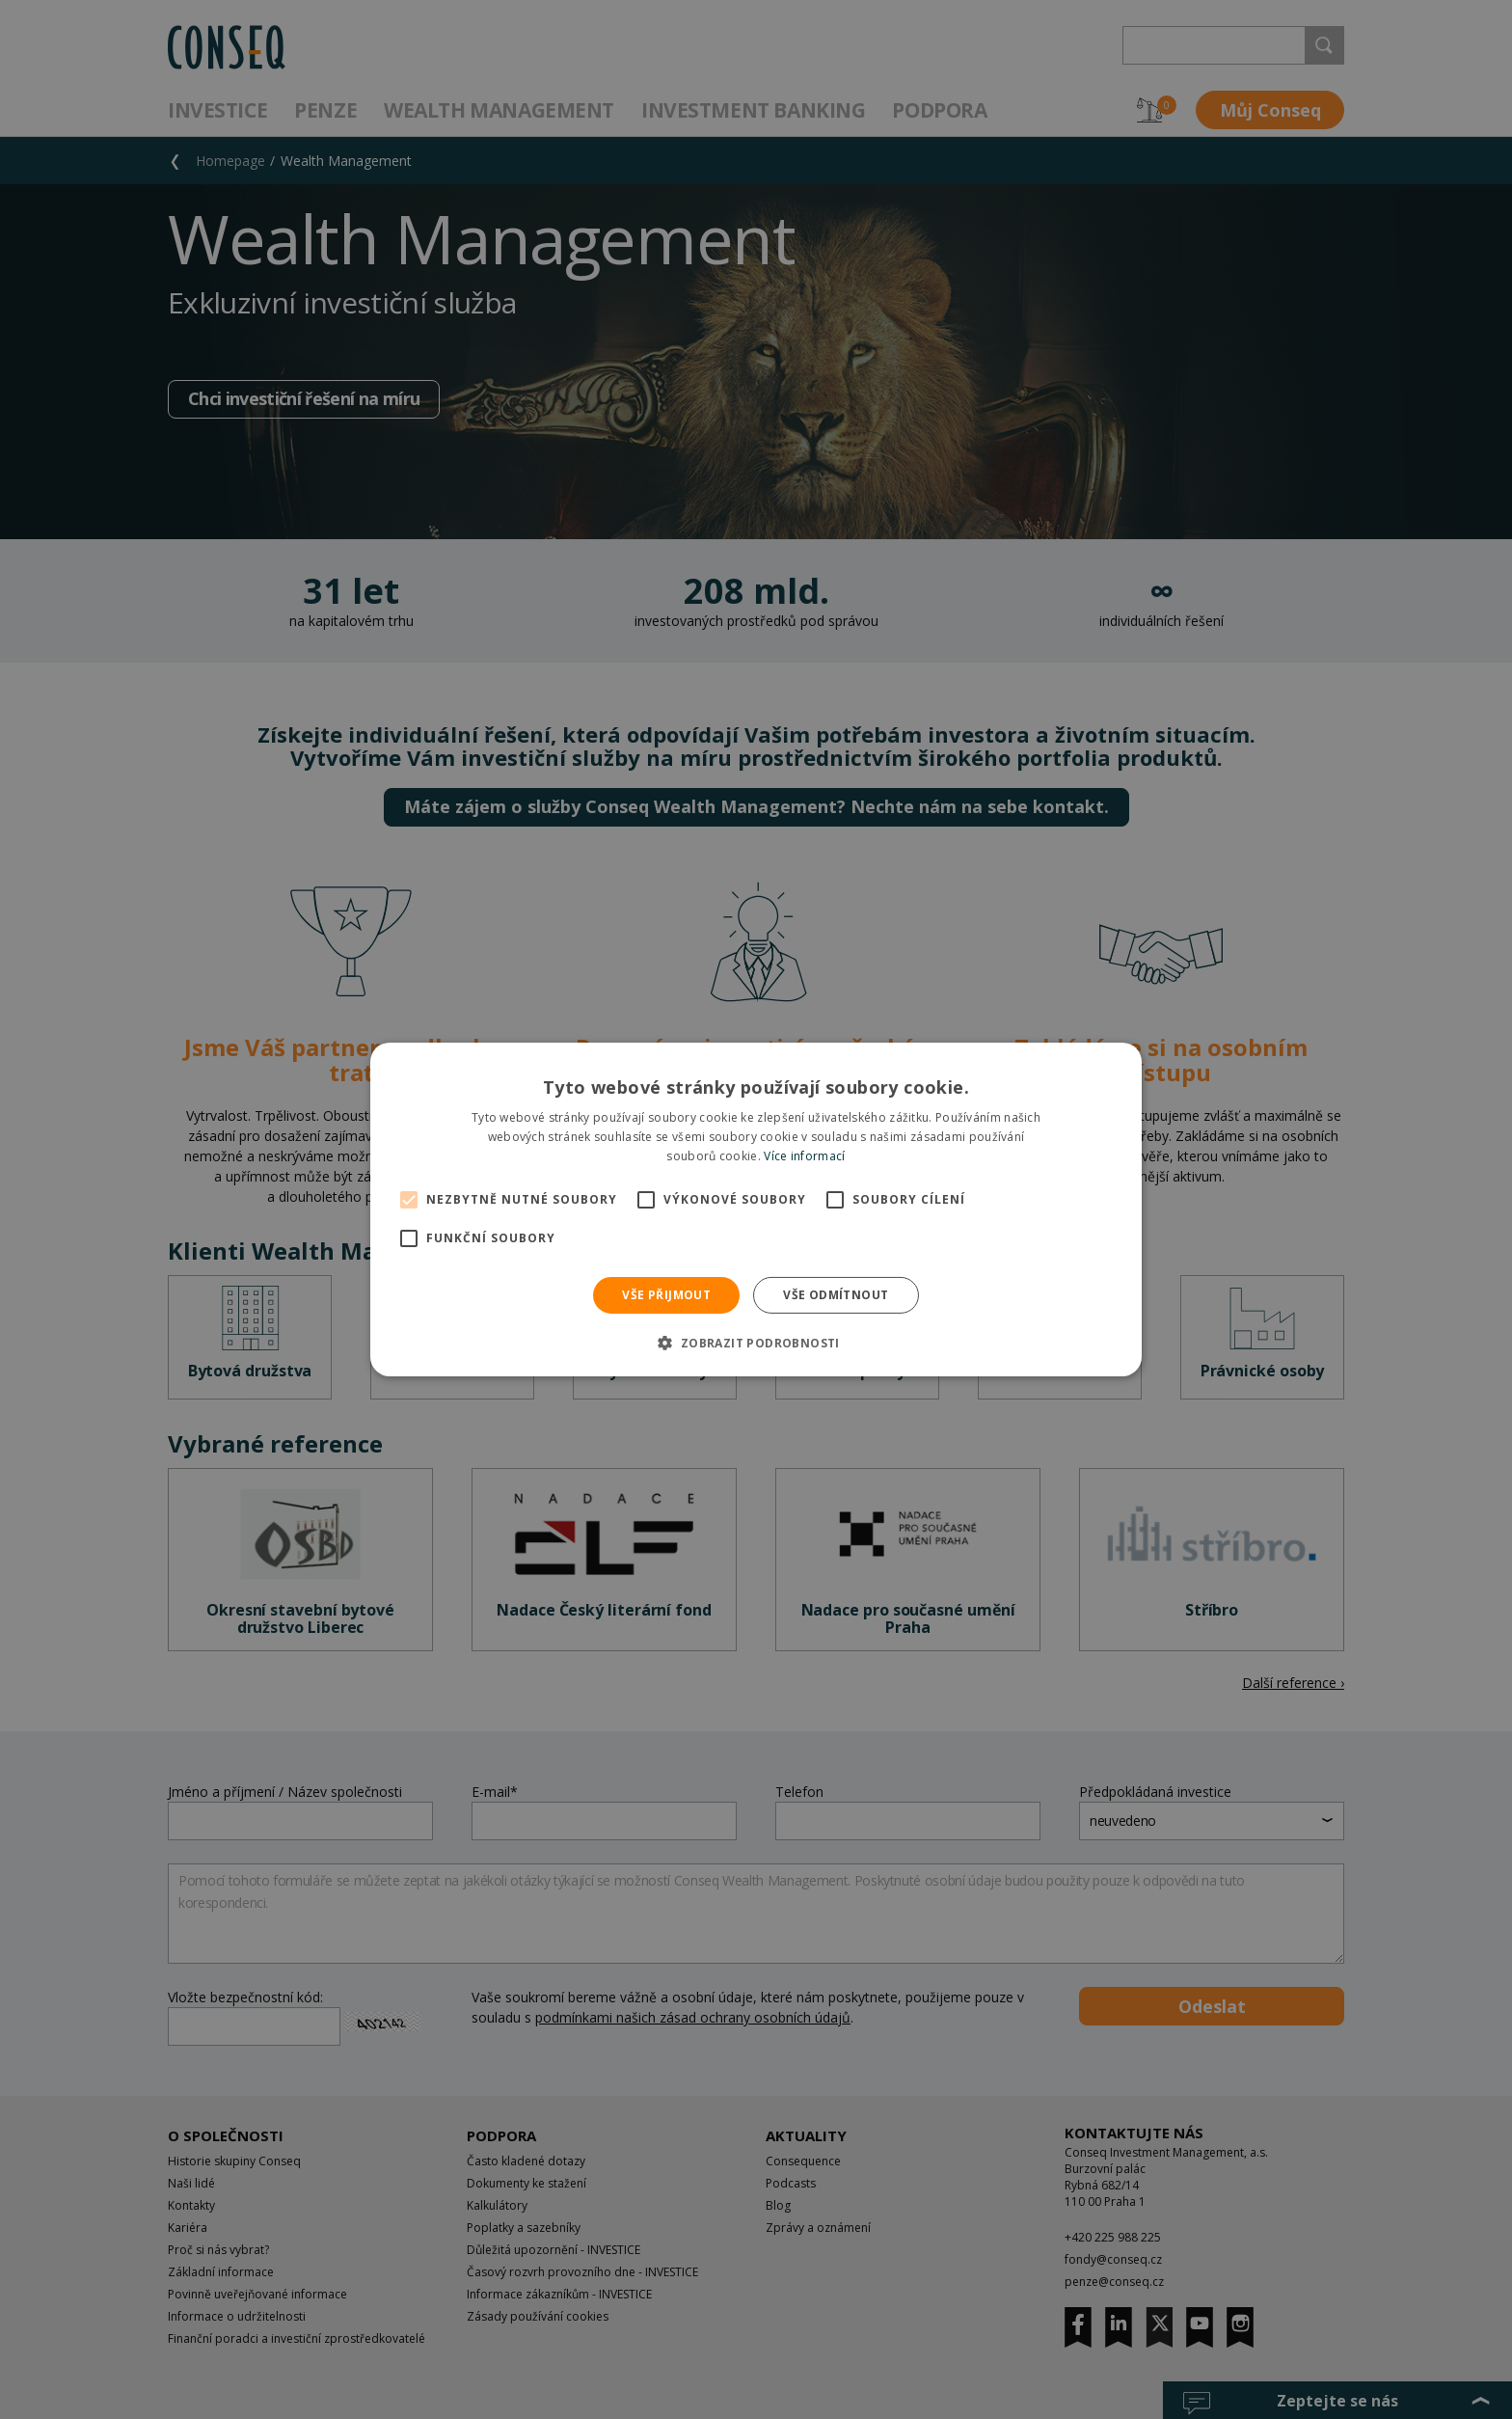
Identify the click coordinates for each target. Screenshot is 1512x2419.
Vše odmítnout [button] (835, 1295)
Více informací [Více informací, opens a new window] (804, 1156)
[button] (755, 1342)
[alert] (756, 1209)
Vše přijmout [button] (666, 1295)
